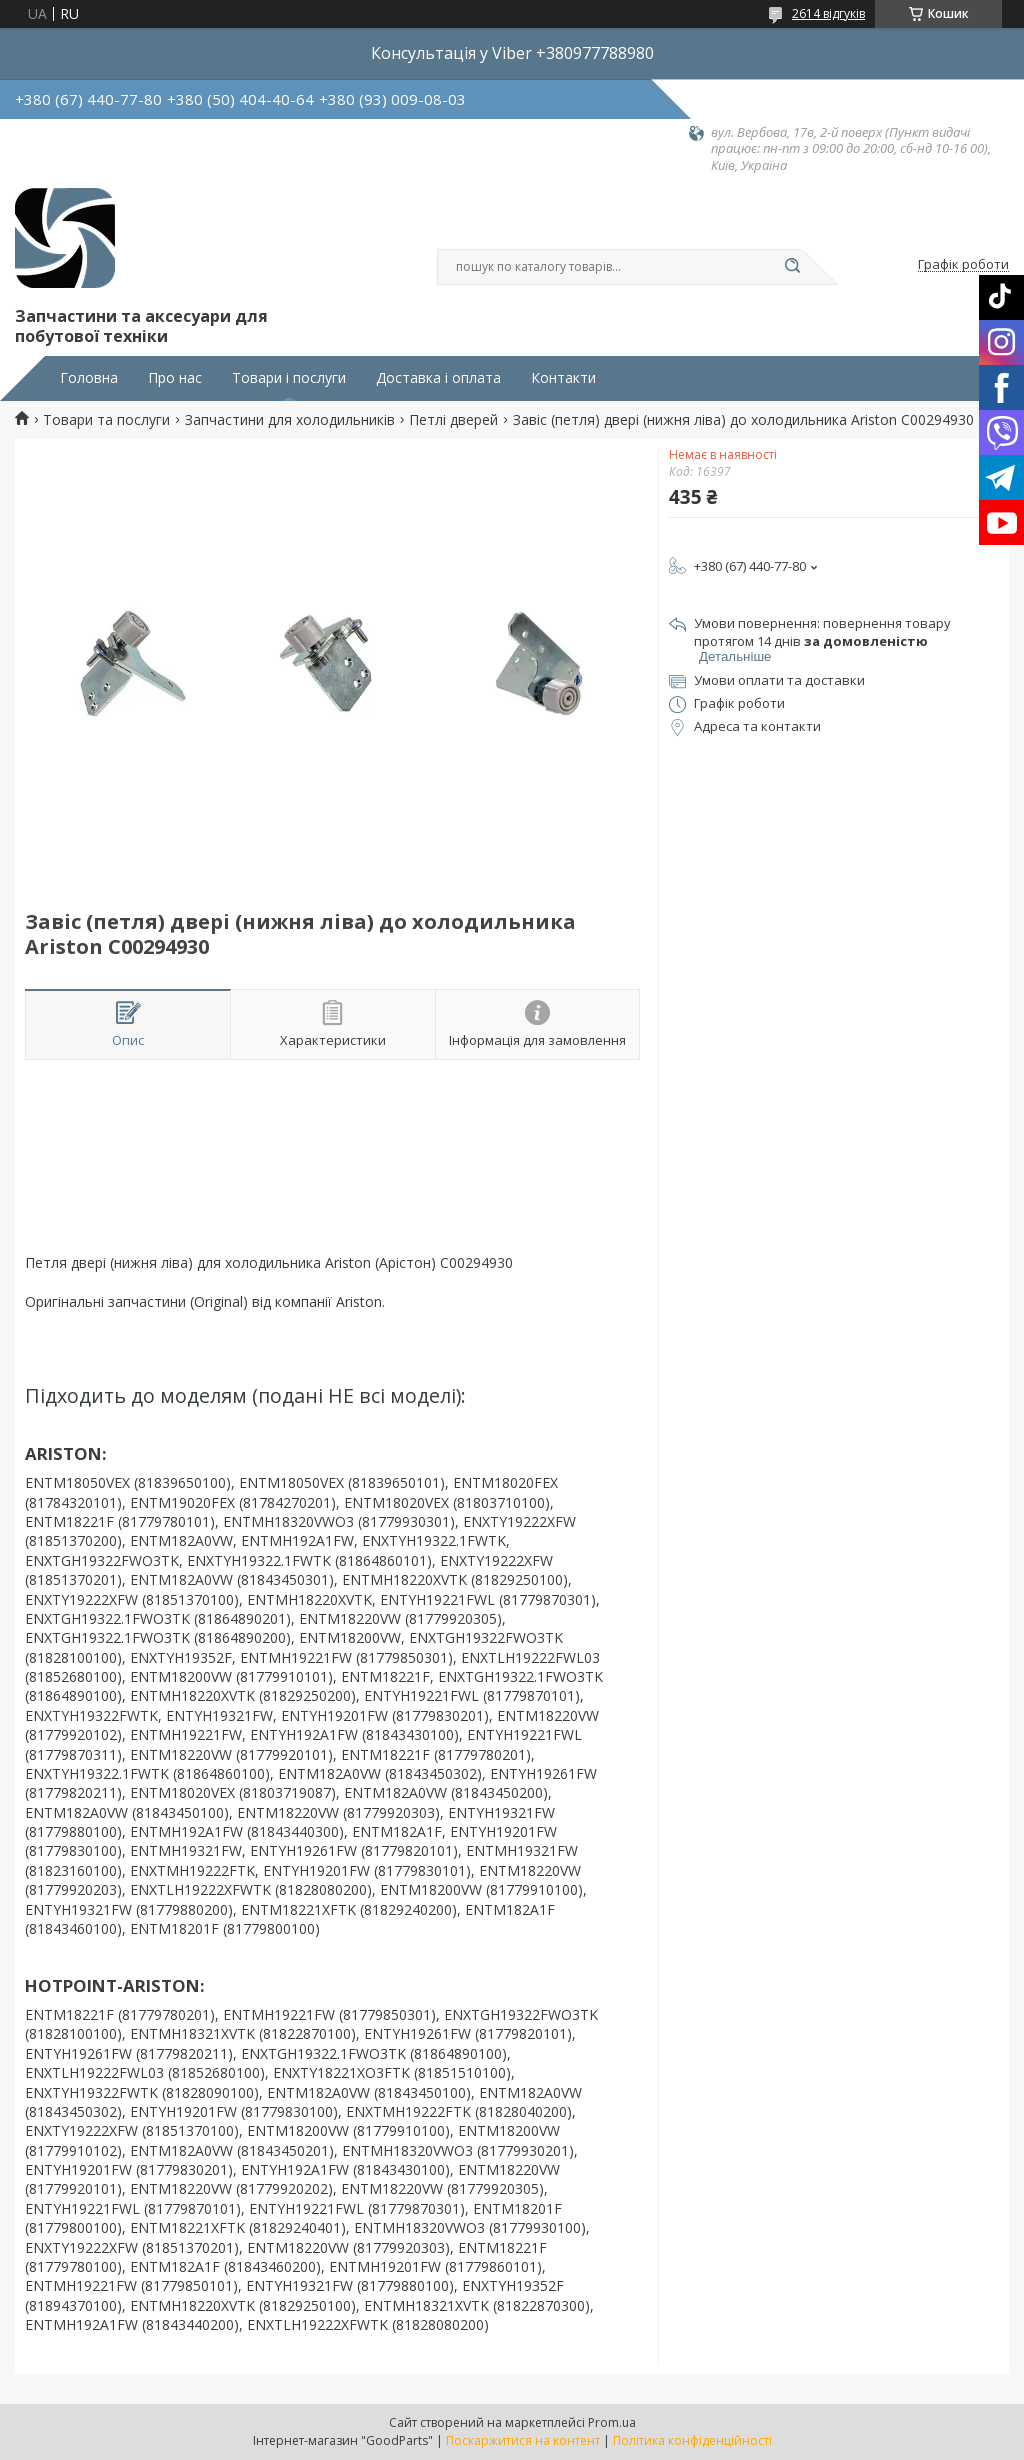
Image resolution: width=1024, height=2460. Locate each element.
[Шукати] (792, 267)
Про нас (175, 378)
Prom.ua (612, 2422)
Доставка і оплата (438, 378)
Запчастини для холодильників (290, 420)
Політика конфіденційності (692, 2440)
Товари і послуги (289, 378)
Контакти (563, 378)
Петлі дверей (453, 420)
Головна (89, 378)
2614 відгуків (828, 13)
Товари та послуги (106, 420)
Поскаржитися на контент (523, 2440)
